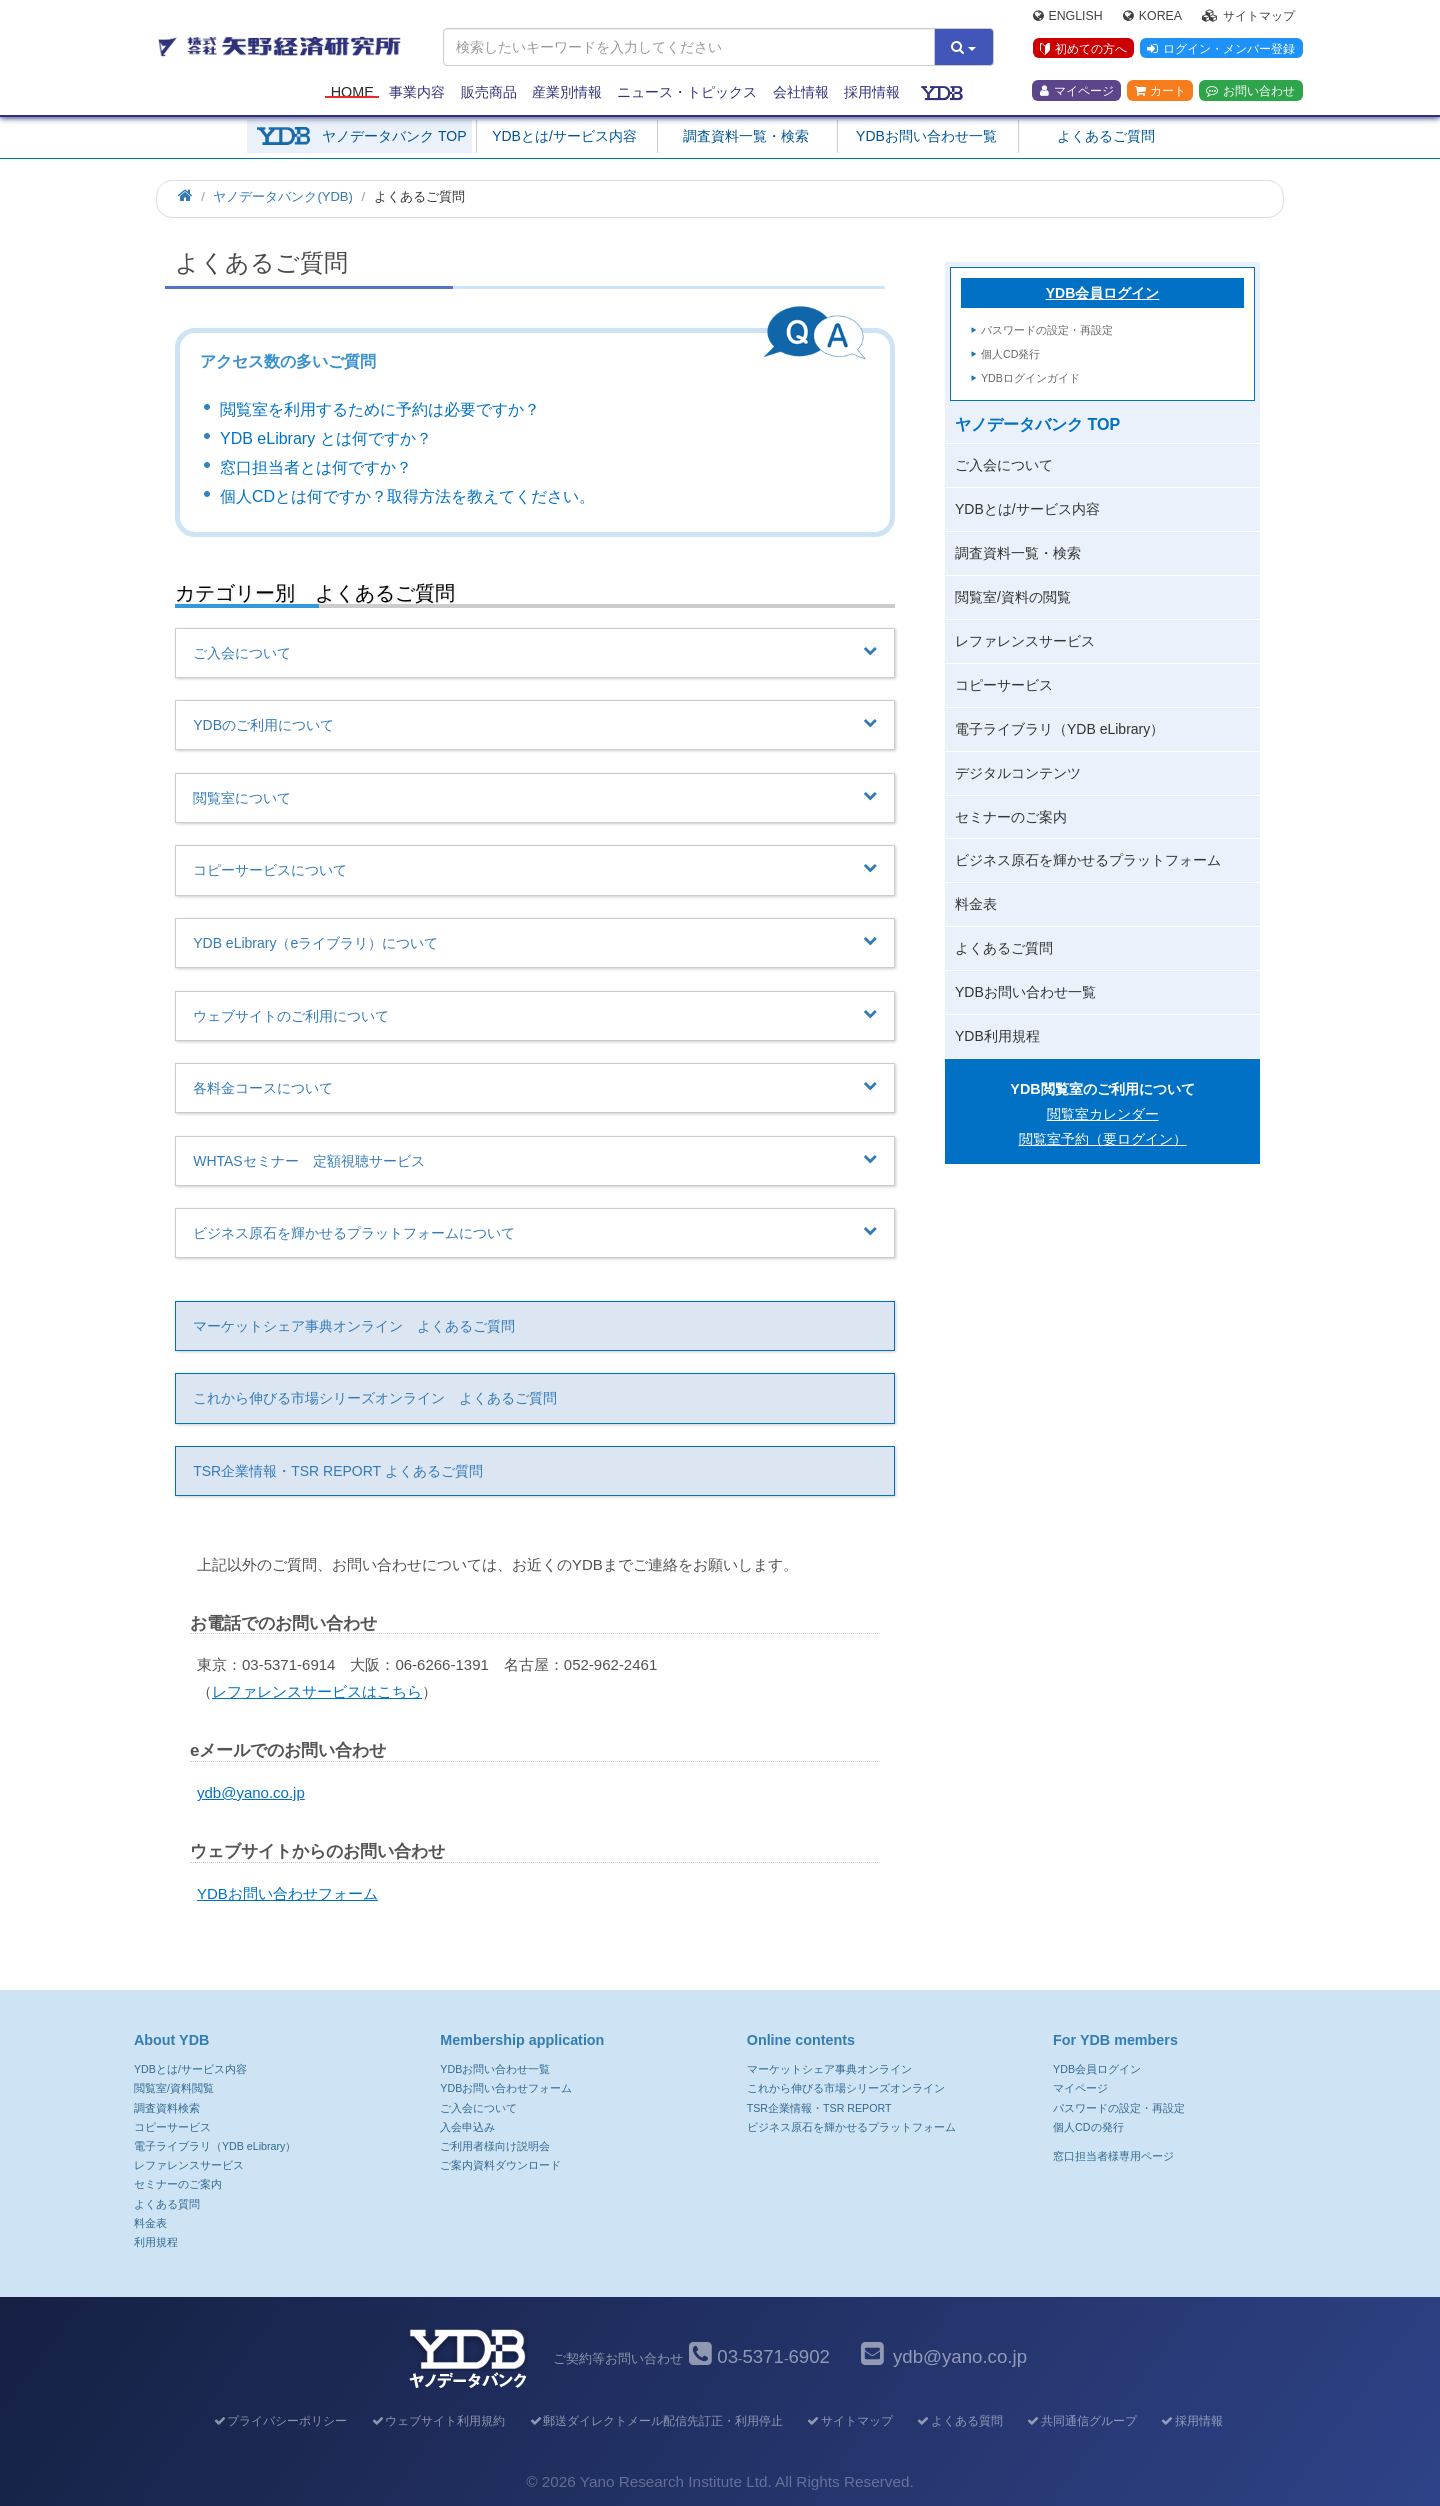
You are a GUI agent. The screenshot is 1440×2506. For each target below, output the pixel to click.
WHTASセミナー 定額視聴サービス (535, 1160)
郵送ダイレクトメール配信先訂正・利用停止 (655, 2421)
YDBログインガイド (1030, 378)
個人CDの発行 (1088, 2127)
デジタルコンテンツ (1018, 773)
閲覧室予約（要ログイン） (1103, 1139)
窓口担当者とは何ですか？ (316, 467)
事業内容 (417, 92)
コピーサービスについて (535, 869)
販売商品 (489, 92)
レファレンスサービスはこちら (317, 1691)
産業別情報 (567, 92)
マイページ (1077, 91)
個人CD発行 (1010, 354)
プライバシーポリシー (279, 2421)
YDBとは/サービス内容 (564, 136)
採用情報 (872, 92)
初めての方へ (1083, 49)
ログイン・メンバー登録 (1221, 49)
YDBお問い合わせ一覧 (926, 136)
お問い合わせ (1250, 91)
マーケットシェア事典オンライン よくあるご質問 (354, 1326)
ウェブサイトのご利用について (535, 1015)
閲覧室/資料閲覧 (174, 2088)
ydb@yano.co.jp (251, 1792)
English (1068, 16)
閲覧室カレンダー (1103, 1114)
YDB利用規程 (997, 1036)
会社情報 (801, 92)
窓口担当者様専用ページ (1113, 2156)
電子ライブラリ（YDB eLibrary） (1059, 729)
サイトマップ (1248, 16)
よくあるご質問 (1106, 136)
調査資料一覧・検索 (746, 136)
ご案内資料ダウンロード (500, 2165)
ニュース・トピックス (687, 92)
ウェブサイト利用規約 (437, 2421)
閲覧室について (535, 797)
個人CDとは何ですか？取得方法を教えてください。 (407, 496)
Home (352, 92)
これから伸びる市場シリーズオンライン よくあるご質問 (375, 1398)
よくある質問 (167, 2204)
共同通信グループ (1081, 2421)
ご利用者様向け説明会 (495, 2146)
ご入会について (535, 652)
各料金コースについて (535, 1087)
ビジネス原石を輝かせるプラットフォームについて (535, 1232)
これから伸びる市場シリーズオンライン (846, 2088)
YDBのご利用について (535, 724)
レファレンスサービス (1025, 641)
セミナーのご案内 (1011, 817)
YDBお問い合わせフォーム (287, 1893)
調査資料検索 (167, 2108)
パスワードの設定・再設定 (1047, 330)
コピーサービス (1004, 685)
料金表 (976, 904)
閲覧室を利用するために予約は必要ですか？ (380, 409)
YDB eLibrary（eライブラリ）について (535, 942)
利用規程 (156, 2242)
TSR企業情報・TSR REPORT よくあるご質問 (338, 1471)
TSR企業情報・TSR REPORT (819, 2108)
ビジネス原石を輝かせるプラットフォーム (1088, 860)
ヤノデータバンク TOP (394, 136)
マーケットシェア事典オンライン (829, 2069)
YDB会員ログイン (1103, 293)
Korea (1152, 16)
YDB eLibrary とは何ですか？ (326, 438)
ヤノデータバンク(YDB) (282, 196)
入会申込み (467, 2127)
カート (1160, 91)
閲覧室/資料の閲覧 (1013, 597)
